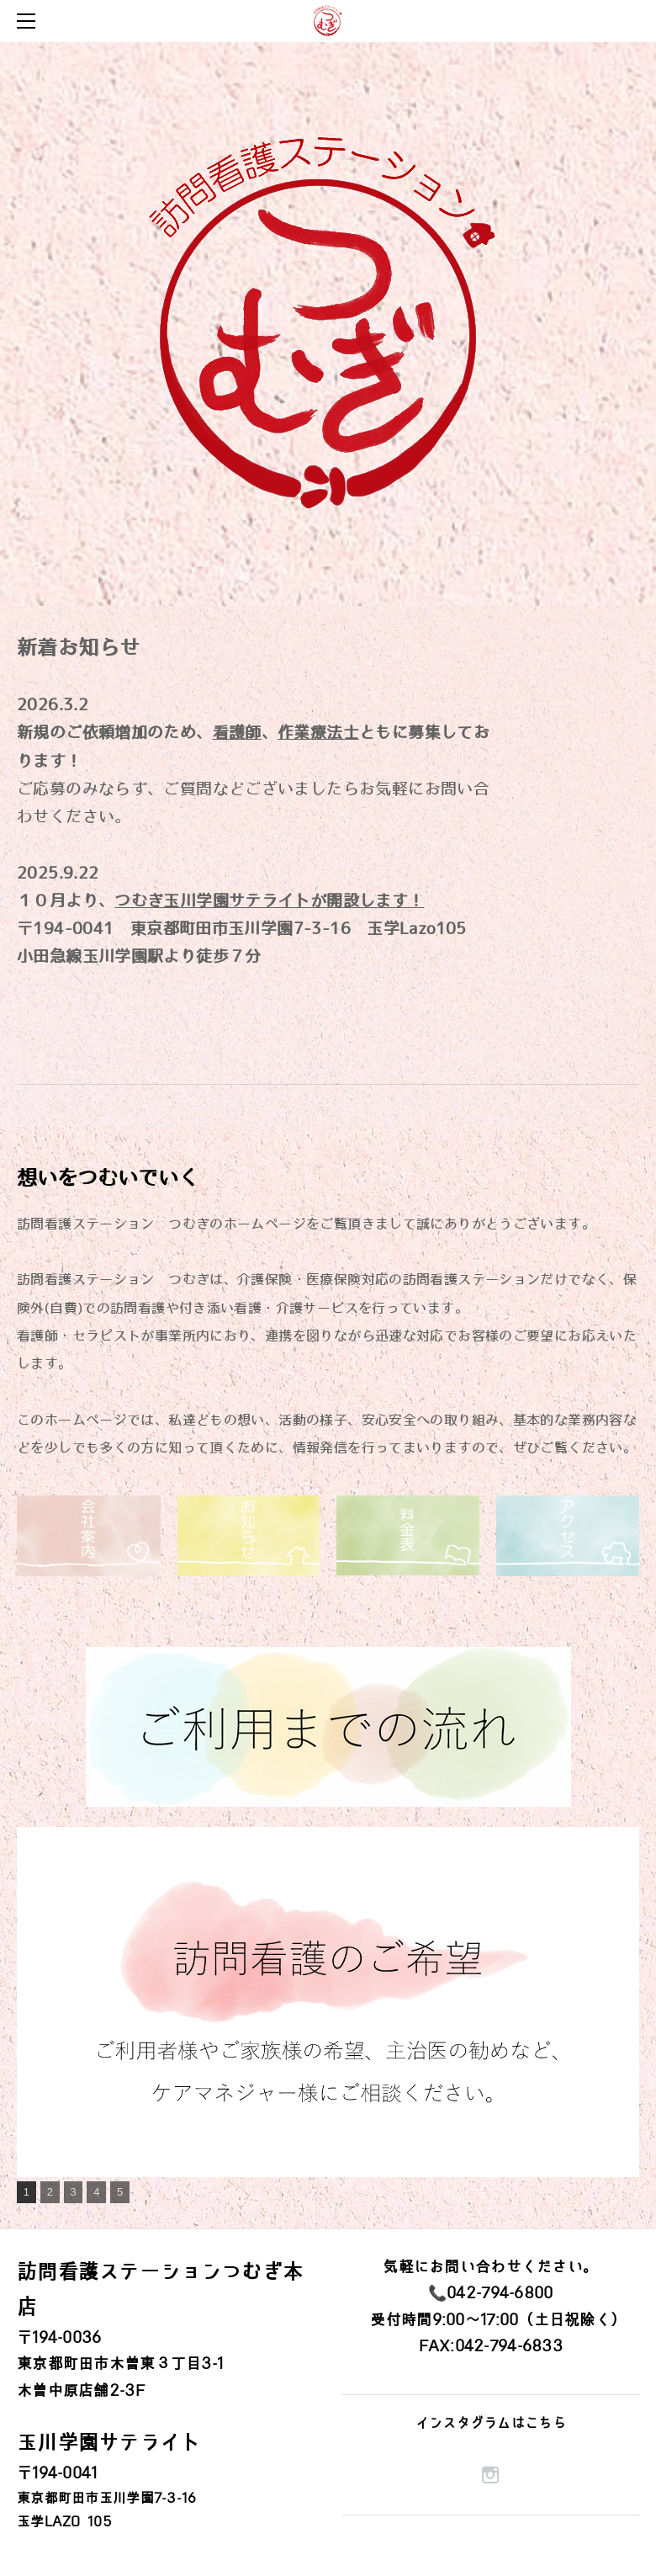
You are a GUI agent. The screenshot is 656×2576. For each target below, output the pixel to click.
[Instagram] (490, 2475)
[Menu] (29, 21)
